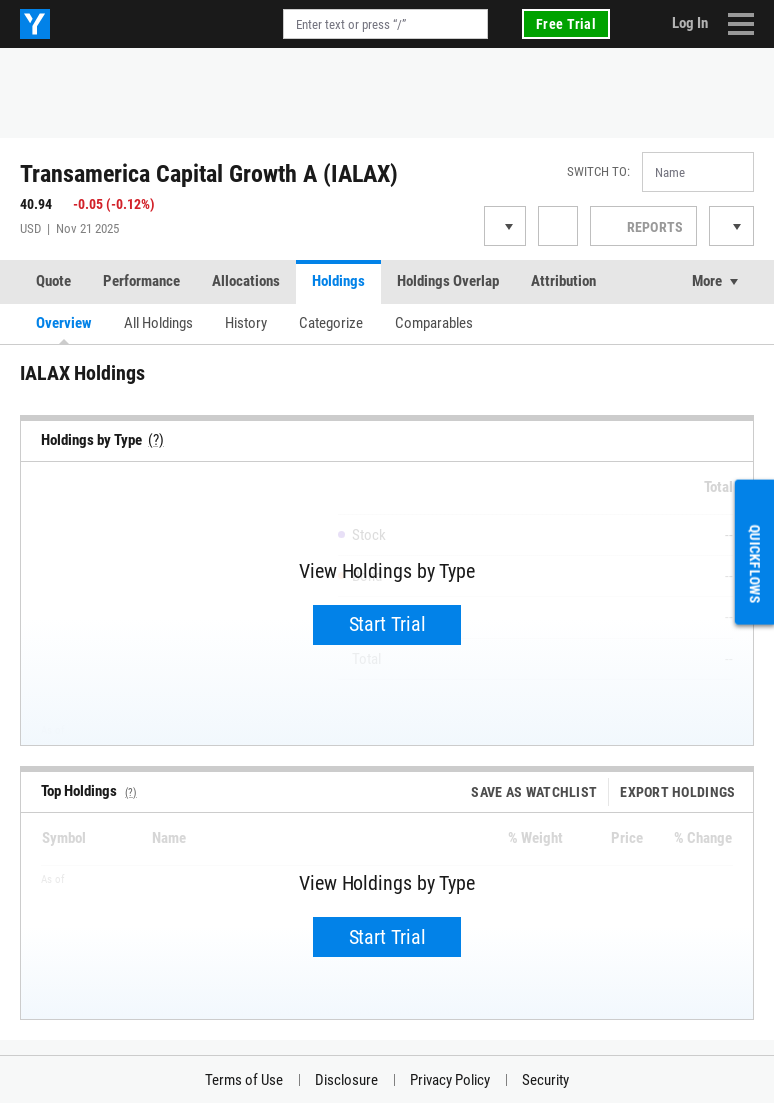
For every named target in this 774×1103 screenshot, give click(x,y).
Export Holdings (681, 792)
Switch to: (598, 171)
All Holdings (158, 323)
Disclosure (346, 1080)
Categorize (331, 323)
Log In (690, 23)
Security (545, 1080)
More (707, 281)
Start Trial (387, 624)
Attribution (563, 281)
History (246, 323)
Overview (64, 323)
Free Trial (566, 24)
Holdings (338, 281)
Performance (141, 281)
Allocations (246, 281)
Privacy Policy (450, 1080)
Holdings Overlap (448, 281)
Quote (53, 281)
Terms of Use (244, 1080)
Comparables (434, 323)
